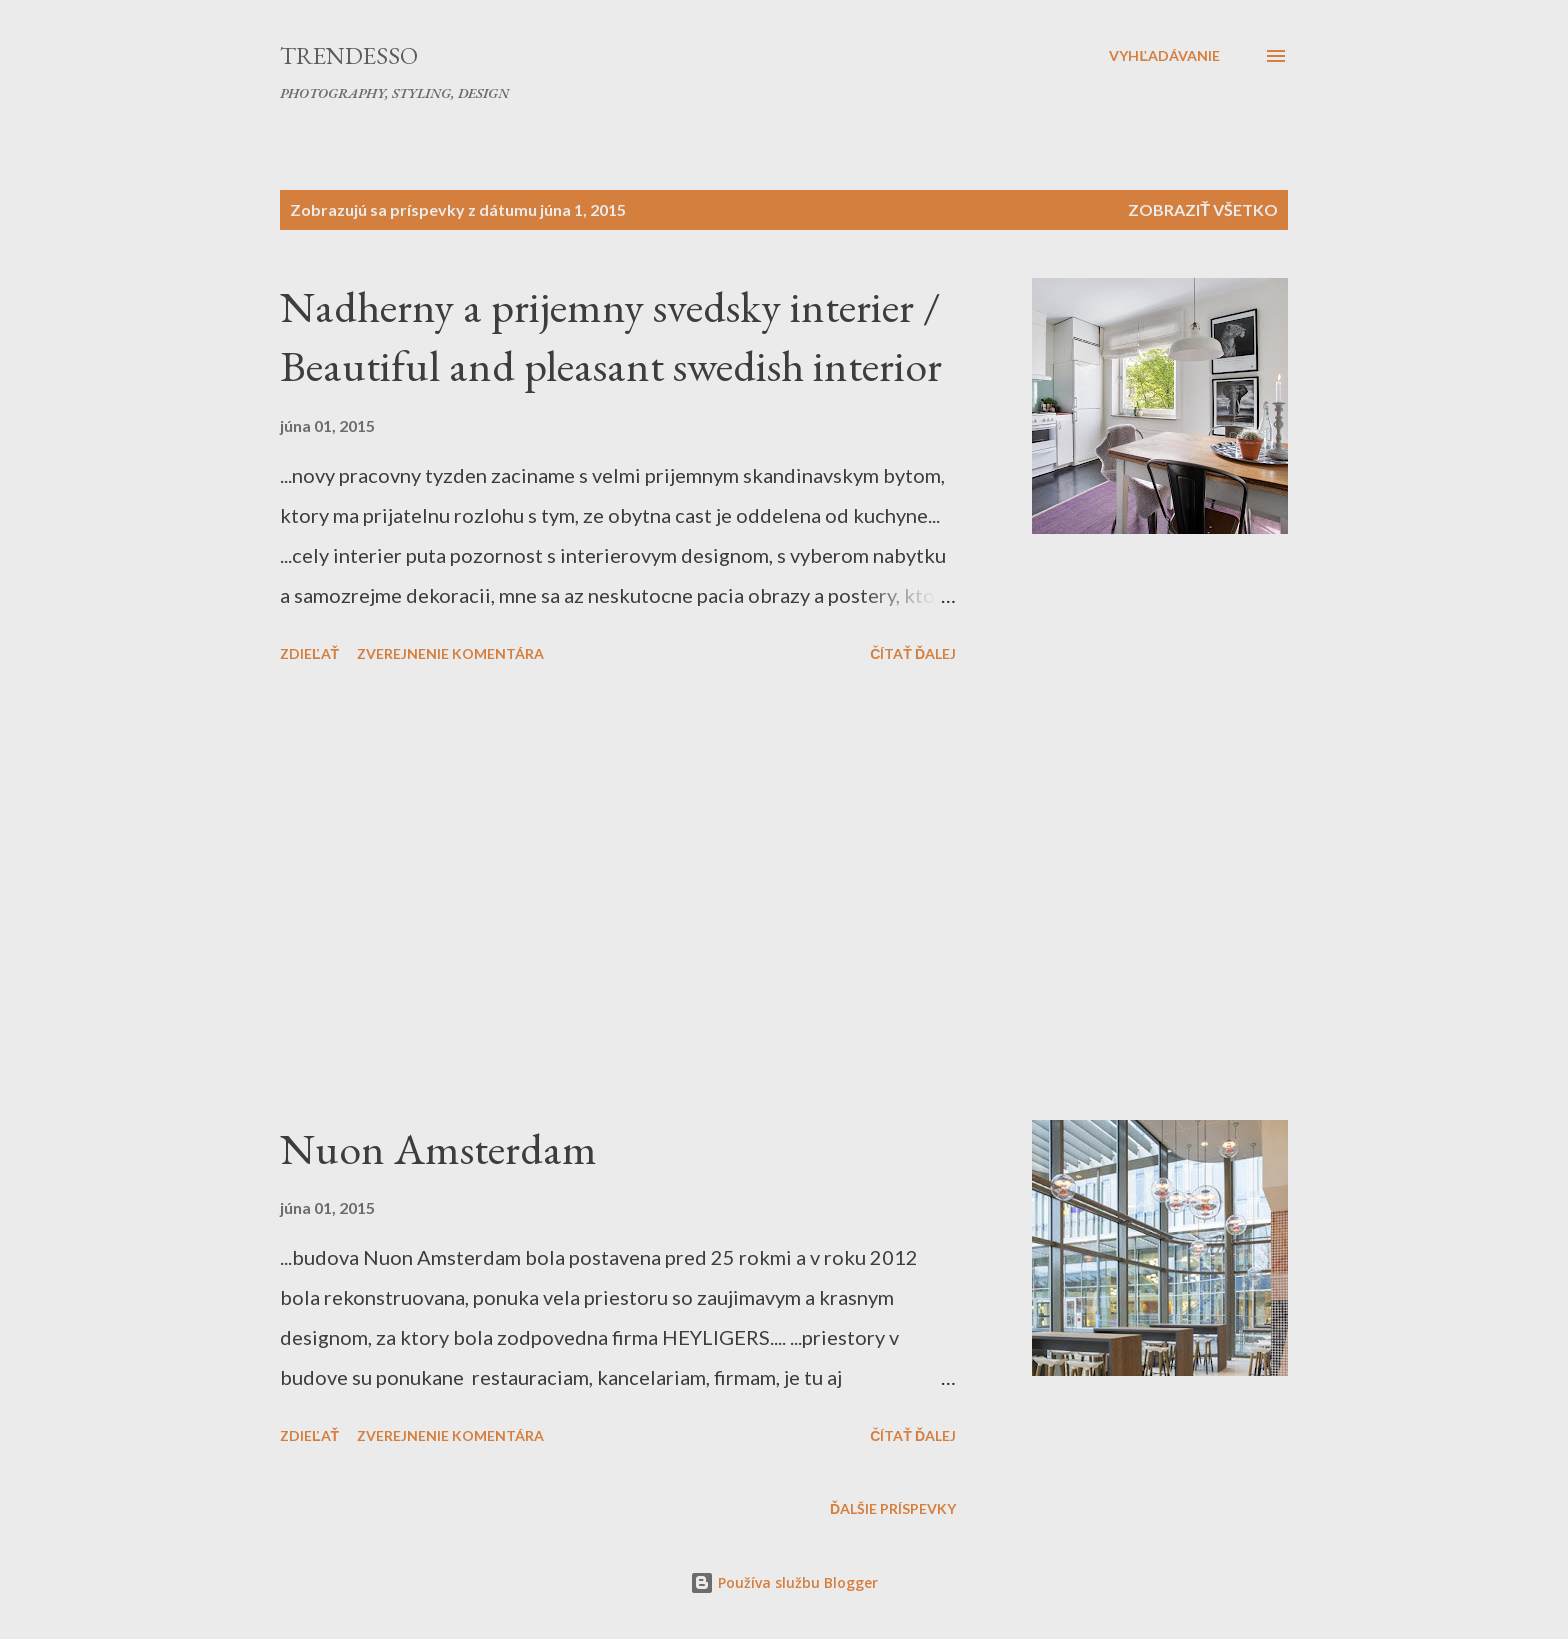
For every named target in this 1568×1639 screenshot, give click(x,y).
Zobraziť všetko (1203, 209)
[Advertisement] (618, 895)
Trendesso (349, 55)
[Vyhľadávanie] (1164, 56)
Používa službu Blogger (784, 1582)
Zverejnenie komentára (450, 653)
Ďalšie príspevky (893, 1508)
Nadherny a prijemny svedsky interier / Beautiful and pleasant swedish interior (611, 336)
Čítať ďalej (913, 653)
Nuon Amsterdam (438, 1148)
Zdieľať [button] (309, 653)
